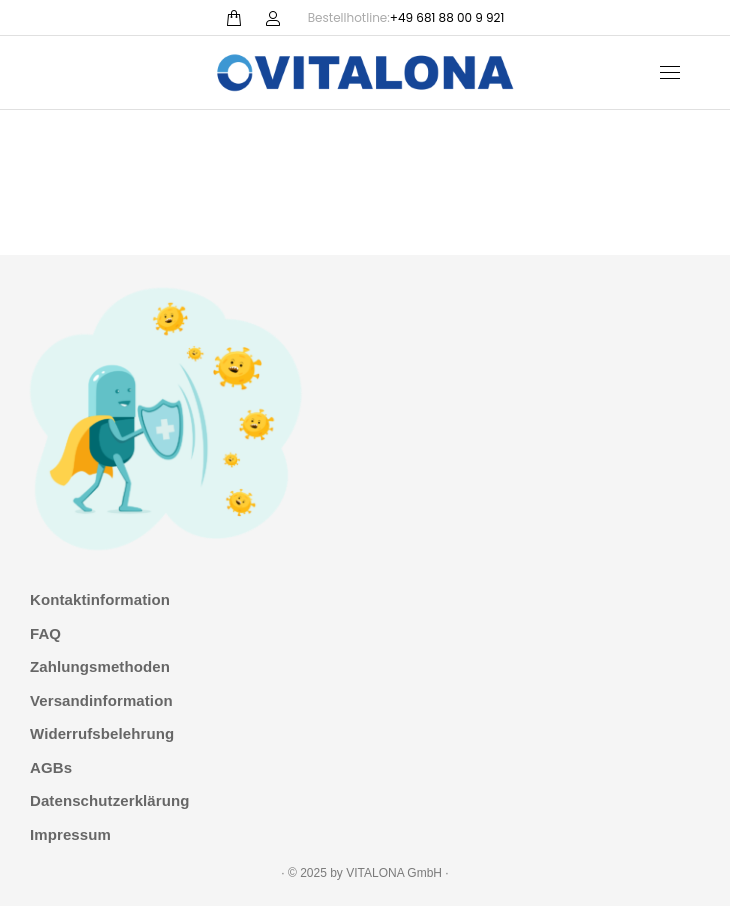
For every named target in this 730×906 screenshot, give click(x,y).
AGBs (51, 767)
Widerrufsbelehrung (102, 733)
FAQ (45, 633)
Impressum (70, 834)
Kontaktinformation (100, 599)
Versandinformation (101, 700)
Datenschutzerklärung (110, 800)
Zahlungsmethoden (100, 666)
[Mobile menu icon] (670, 72)
